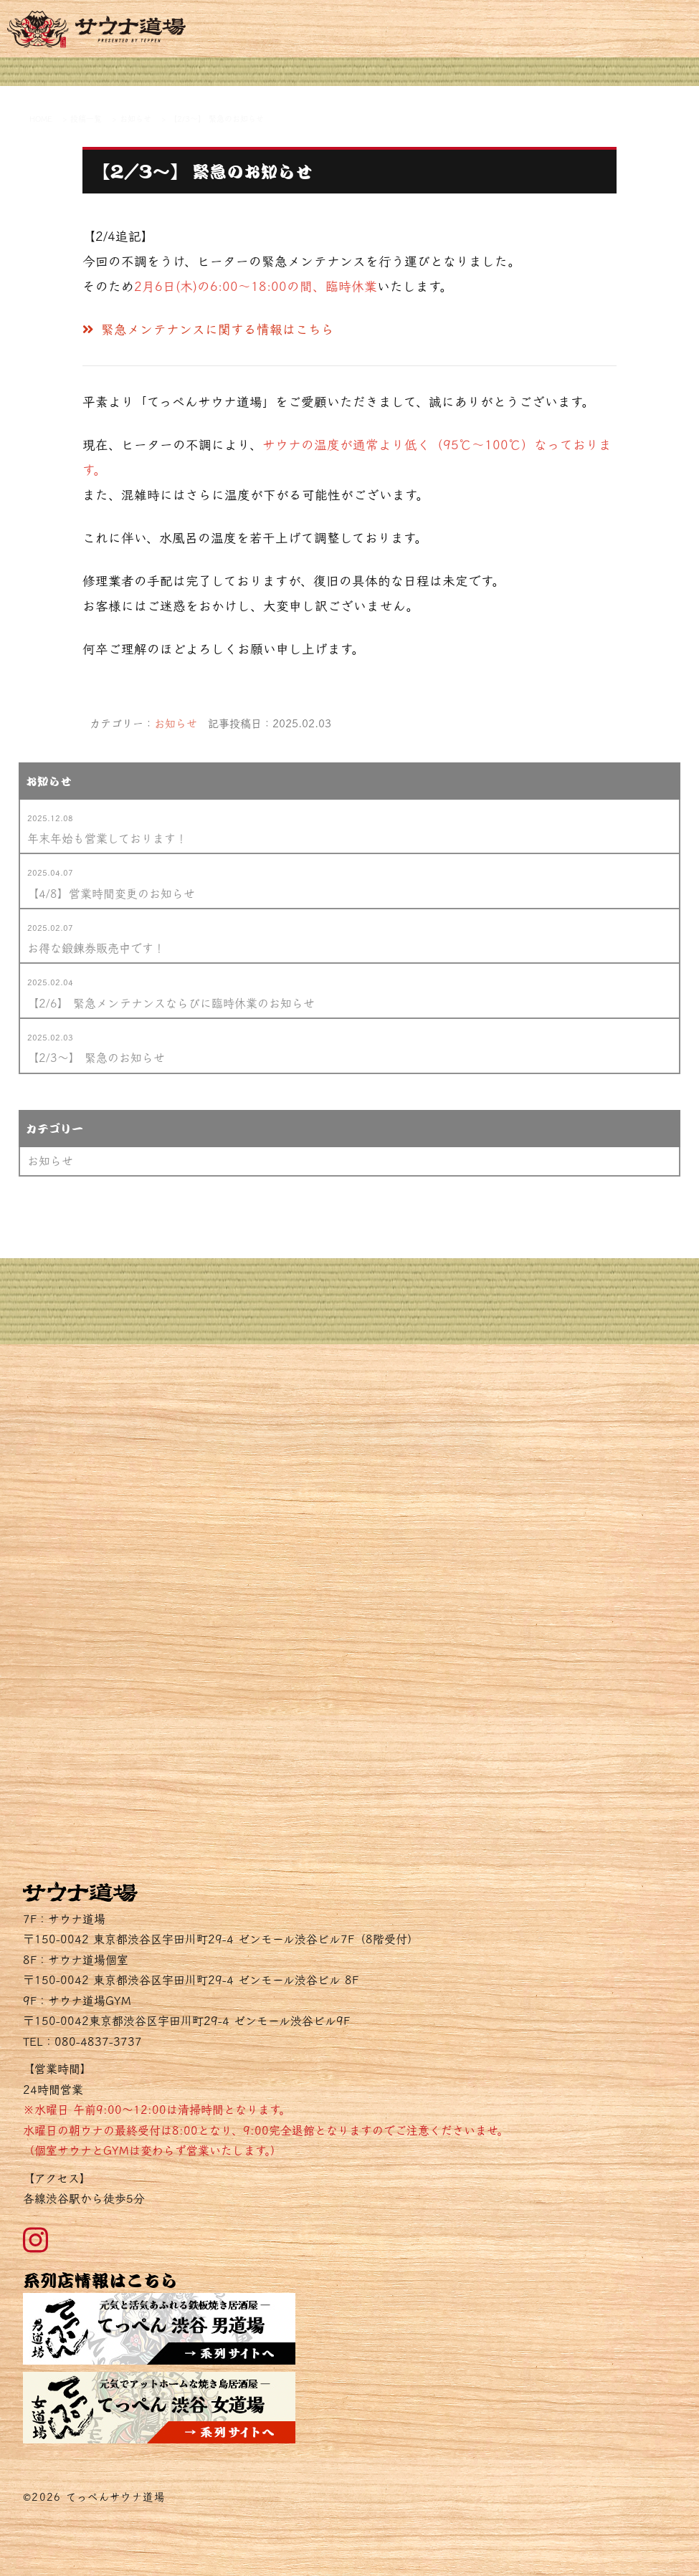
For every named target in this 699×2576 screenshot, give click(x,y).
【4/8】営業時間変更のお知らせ (111, 893)
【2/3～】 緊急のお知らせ (96, 1057)
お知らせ (175, 723)
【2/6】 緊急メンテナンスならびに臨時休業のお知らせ (171, 1003)
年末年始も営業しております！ (107, 838)
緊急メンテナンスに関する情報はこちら (208, 329)
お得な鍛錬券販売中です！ (96, 948)
